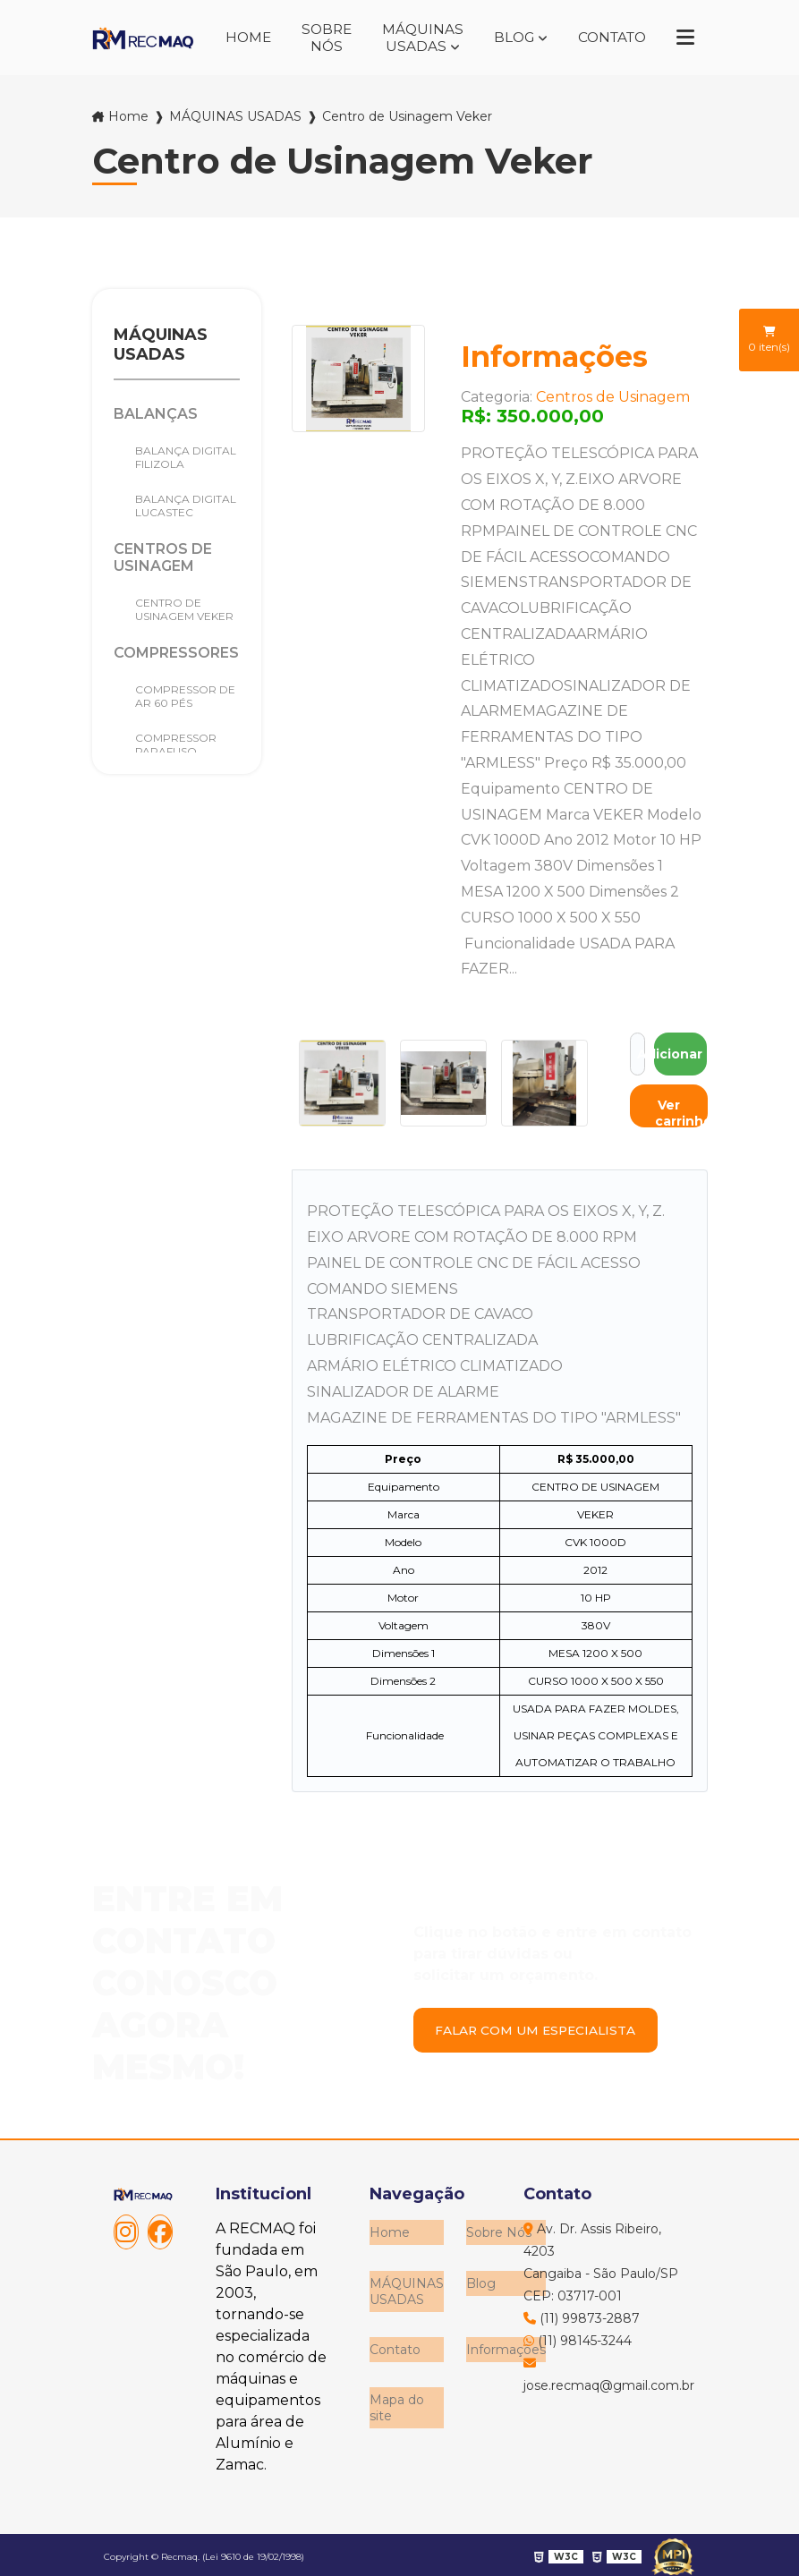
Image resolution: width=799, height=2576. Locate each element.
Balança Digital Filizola (185, 454)
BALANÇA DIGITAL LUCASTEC (185, 502)
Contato (608, 36)
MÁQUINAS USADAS (413, 36)
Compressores (176, 650)
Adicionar (681, 1050)
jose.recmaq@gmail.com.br (604, 2371)
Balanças (156, 411)
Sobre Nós (315, 36)
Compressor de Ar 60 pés (185, 693)
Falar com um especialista (541, 2027)
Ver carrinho (681, 1108)
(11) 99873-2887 (581, 2315)
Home (235, 36)
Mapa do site (397, 2393)
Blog (506, 36)
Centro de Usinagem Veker (184, 606)
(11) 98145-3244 (577, 2337)
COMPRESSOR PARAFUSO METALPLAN (176, 748)
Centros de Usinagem (163, 555)
